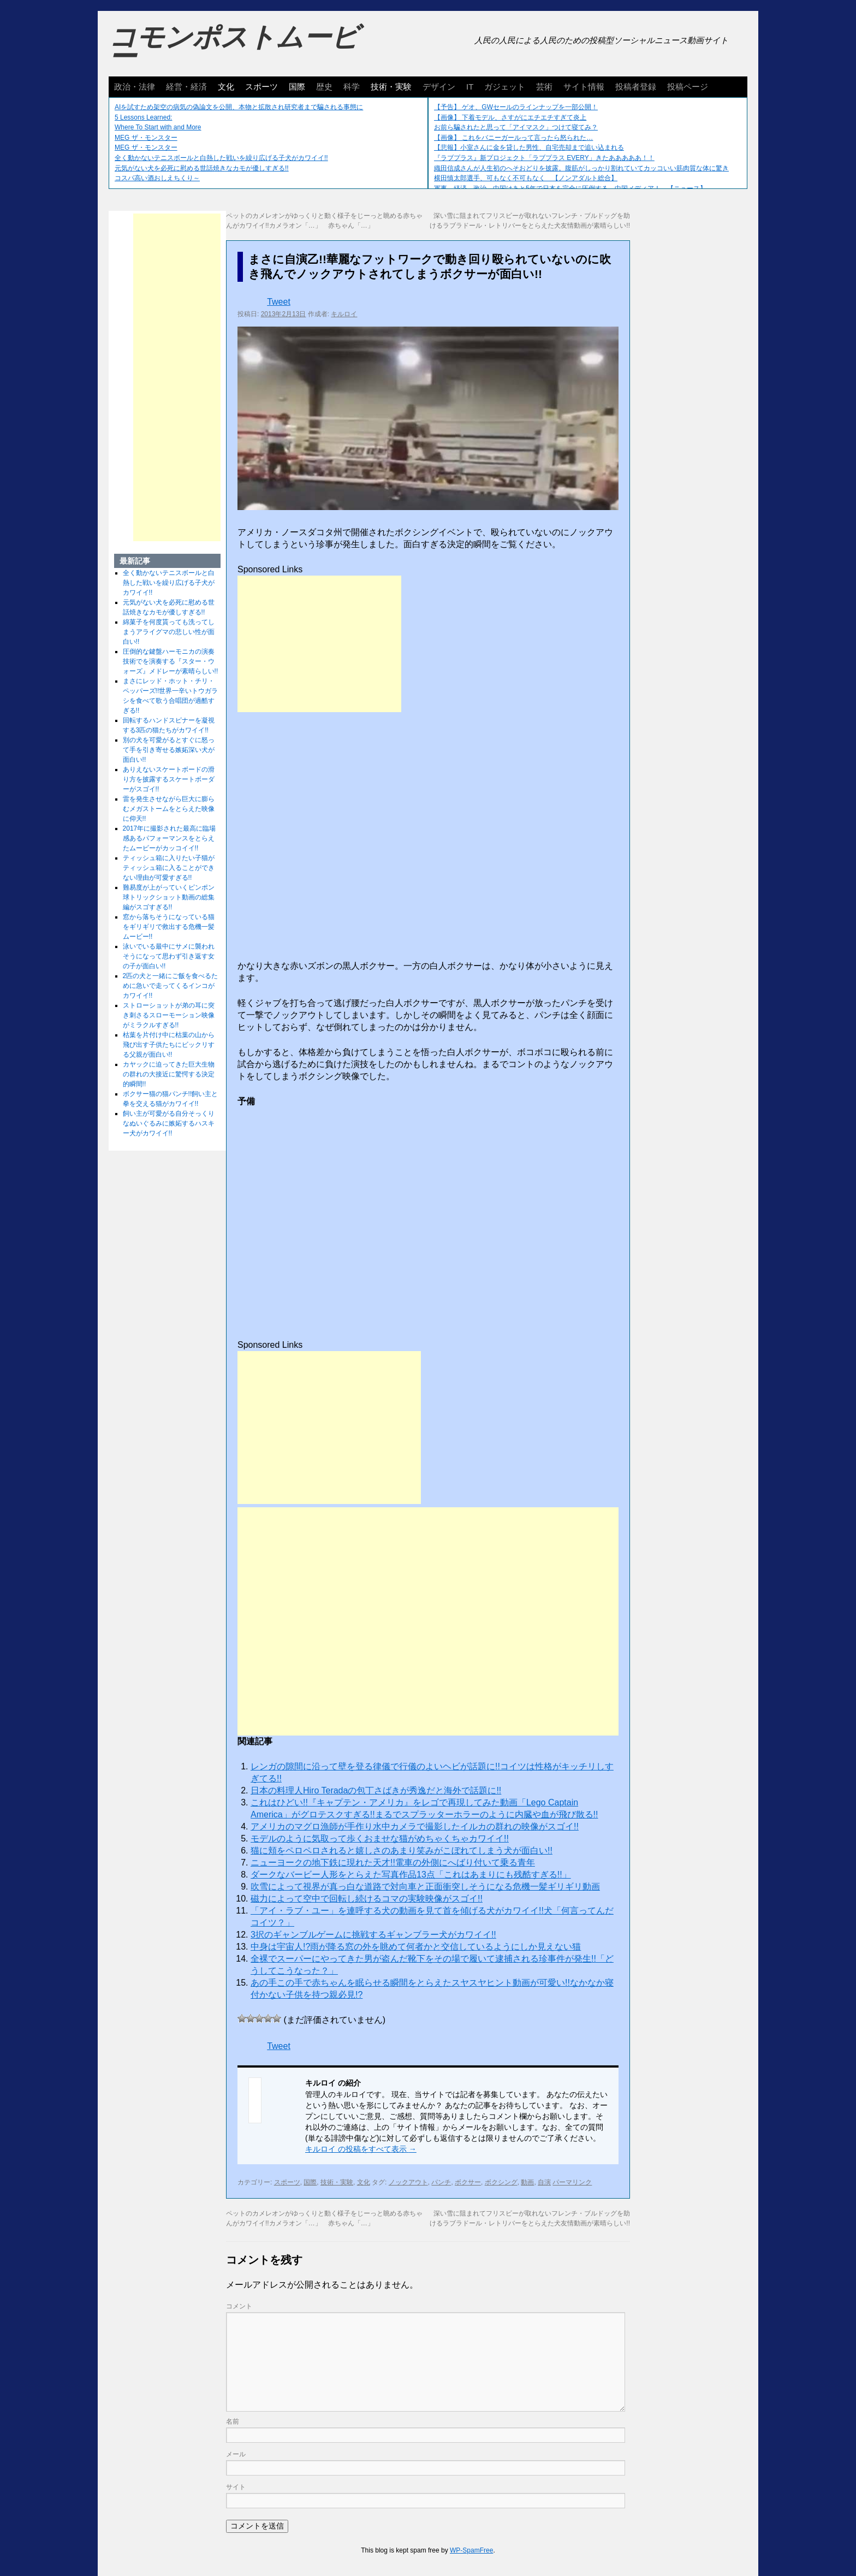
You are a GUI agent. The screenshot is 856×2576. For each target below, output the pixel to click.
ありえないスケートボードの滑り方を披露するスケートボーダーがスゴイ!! (169, 779)
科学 (351, 86)
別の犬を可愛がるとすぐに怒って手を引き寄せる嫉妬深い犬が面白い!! (169, 749)
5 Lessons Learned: (143, 117)
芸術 (544, 86)
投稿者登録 (635, 86)
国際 (297, 86)
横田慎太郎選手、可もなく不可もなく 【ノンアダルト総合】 (525, 178)
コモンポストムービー (234, 47)
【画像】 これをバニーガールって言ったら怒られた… (513, 137)
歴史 (324, 86)
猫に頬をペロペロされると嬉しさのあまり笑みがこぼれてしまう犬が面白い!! (401, 1850)
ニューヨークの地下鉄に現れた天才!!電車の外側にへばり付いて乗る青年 (393, 1862)
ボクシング (501, 2182)
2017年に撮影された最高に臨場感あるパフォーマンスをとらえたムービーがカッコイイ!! (169, 838)
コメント (239, 2306)
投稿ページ (687, 86)
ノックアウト (408, 2182)
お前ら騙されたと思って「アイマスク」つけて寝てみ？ (516, 127)
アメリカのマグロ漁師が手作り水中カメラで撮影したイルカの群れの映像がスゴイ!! (415, 1826)
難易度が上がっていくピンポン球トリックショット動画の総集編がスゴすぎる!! (169, 897)
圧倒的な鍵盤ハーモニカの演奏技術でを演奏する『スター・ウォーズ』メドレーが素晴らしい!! (170, 661)
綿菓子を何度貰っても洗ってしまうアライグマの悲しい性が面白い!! (169, 632)
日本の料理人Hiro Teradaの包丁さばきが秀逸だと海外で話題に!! (376, 1790)
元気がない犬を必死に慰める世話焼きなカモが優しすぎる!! (202, 168)
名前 (232, 2421)
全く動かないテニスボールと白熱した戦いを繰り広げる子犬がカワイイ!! (221, 158)
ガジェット (504, 86)
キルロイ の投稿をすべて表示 (361, 2149)
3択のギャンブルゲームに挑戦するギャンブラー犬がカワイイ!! (373, 1934)
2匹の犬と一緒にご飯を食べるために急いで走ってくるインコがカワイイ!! (170, 985)
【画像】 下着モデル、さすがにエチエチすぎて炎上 (510, 117)
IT (469, 86)
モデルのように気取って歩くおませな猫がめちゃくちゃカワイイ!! (380, 1838)
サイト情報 (583, 86)
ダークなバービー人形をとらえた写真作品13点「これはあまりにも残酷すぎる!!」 (411, 1874)
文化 (226, 86)
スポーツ (261, 86)
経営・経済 (186, 86)
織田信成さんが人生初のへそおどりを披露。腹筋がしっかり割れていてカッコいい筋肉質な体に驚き (581, 168)
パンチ (441, 2182)
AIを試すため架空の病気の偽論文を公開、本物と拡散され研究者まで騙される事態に (239, 107)
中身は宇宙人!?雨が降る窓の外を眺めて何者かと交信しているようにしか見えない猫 (416, 1946)
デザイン (439, 86)
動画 (527, 2182)
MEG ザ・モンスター (146, 137)
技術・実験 (391, 86)
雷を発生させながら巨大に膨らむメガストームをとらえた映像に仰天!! (169, 808)
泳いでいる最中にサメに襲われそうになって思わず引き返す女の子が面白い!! (169, 956)
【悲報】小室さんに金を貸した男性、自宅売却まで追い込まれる (529, 147)
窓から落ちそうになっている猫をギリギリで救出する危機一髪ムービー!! (169, 926)
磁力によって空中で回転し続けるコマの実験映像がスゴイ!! (367, 1898)
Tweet (278, 301)
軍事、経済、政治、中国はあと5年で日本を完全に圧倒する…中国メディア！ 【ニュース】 (570, 188)
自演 (544, 2182)
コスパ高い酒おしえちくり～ (157, 178)
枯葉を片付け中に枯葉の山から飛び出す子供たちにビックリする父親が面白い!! (169, 1044)
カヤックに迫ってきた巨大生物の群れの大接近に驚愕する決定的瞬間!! (169, 1074)
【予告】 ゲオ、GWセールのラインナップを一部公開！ (516, 107)
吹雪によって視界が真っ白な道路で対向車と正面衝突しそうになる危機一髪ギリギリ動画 (425, 1886)
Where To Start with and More (158, 127)
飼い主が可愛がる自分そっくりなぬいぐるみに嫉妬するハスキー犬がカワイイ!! (169, 1123)
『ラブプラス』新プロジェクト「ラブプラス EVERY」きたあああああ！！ (544, 158)
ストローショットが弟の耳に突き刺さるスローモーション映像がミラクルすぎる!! (169, 1015)
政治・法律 (134, 86)
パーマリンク (572, 2182)
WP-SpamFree (471, 2550)
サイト (236, 2487)
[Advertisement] (319, 644)
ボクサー (468, 2182)
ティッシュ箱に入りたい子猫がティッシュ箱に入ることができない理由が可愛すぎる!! (169, 867)
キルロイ (344, 314)
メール (236, 2454)
